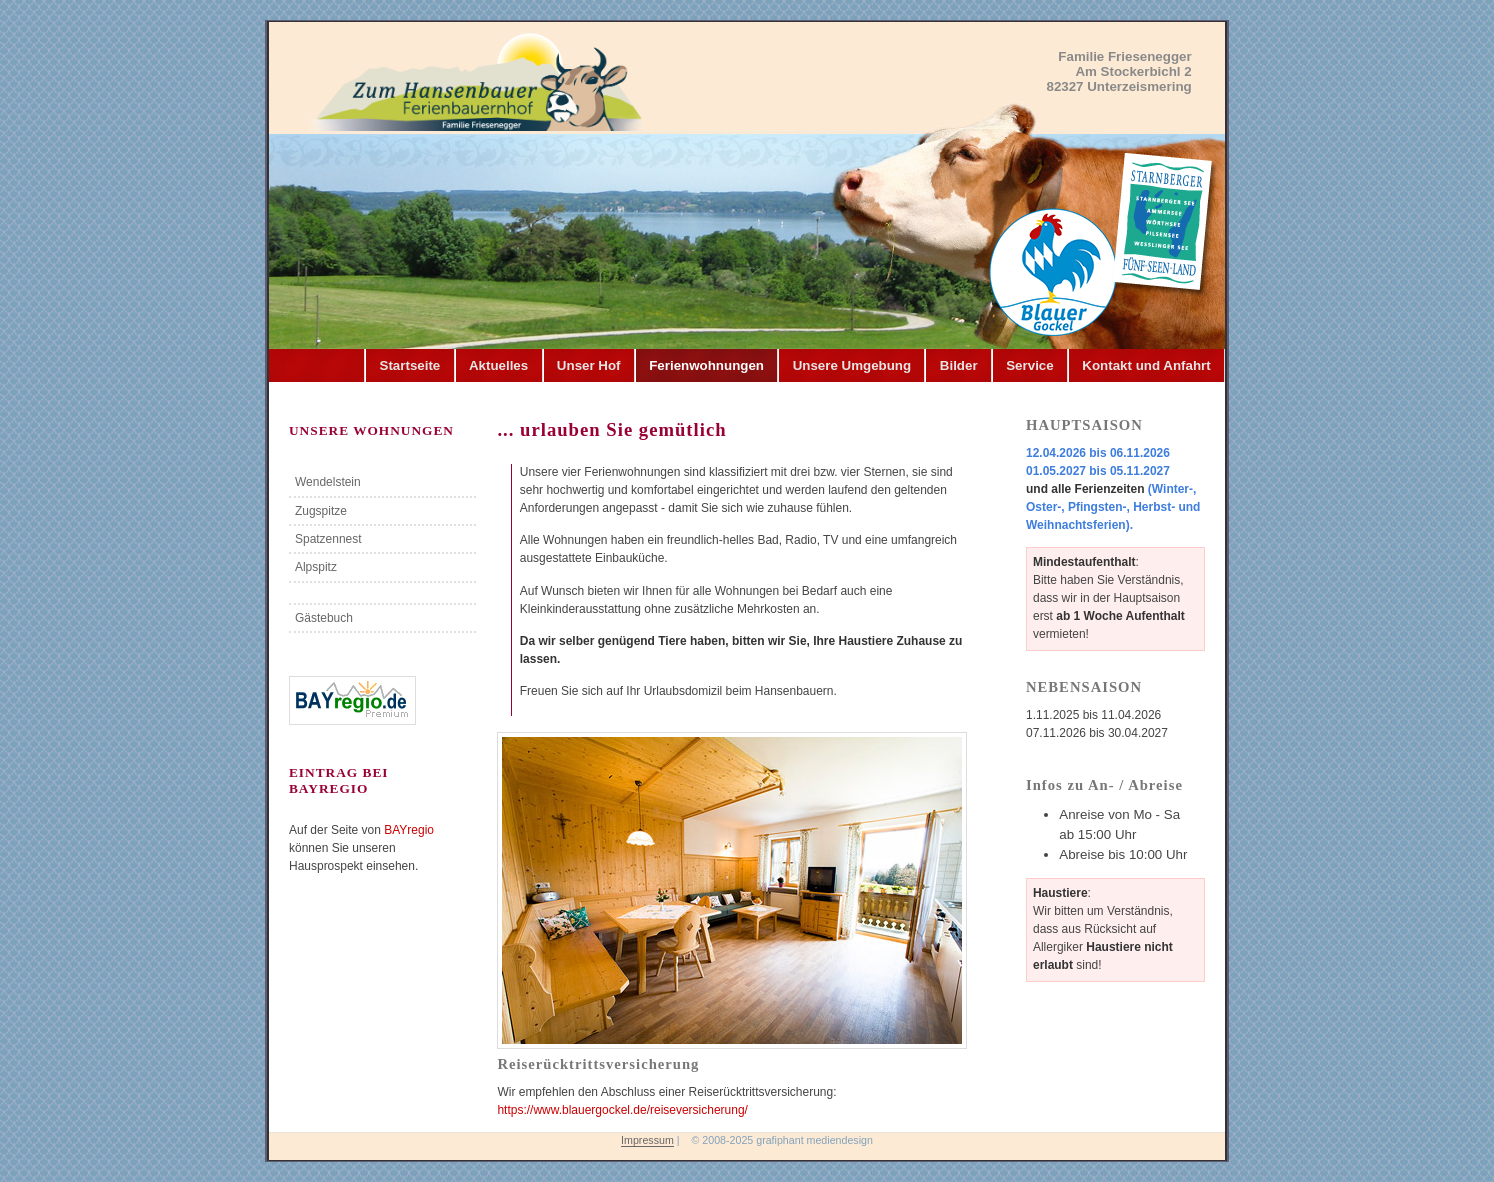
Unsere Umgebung (852, 365)
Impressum (647, 1140)
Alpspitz (316, 567)
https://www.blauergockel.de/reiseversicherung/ (622, 1110)
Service (1029, 365)
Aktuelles (498, 365)
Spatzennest (328, 539)
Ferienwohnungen (706, 365)
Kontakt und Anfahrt (1146, 365)
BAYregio (409, 830)
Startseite (410, 365)
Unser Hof (589, 365)
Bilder (959, 365)
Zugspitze (321, 511)
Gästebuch (324, 618)
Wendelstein (328, 482)
